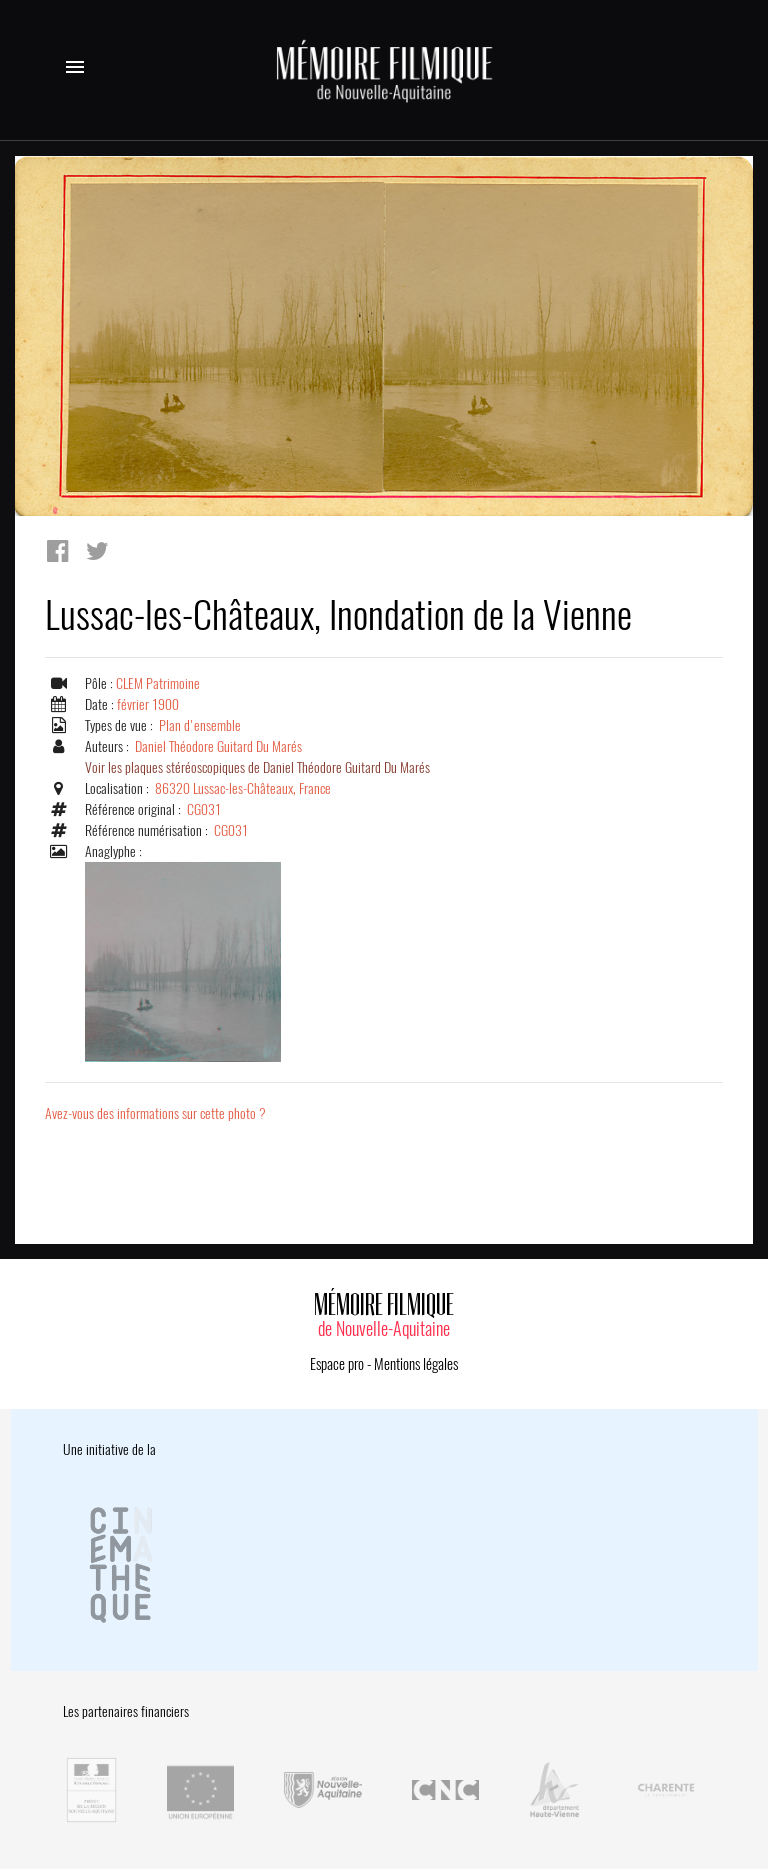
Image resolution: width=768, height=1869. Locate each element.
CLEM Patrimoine (158, 683)
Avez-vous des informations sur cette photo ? (155, 1113)
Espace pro (337, 1364)
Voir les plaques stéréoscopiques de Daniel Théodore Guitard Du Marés (257, 767)
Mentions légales (416, 1364)
